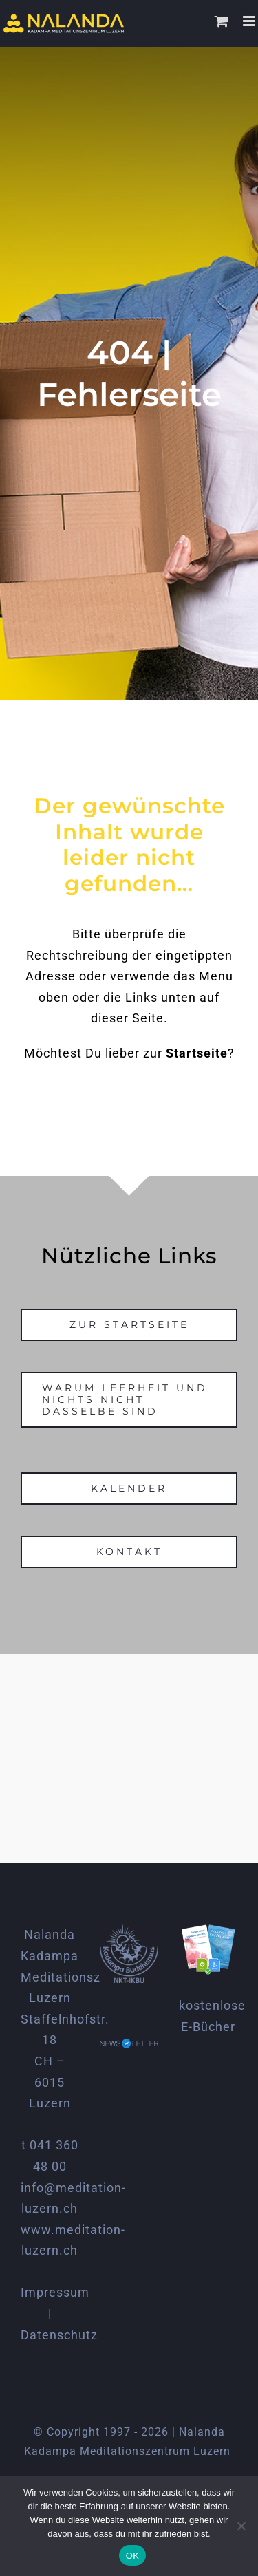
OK (132, 2556)
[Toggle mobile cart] (222, 21)
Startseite (197, 1053)
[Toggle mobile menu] (250, 21)
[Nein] (241, 2526)
